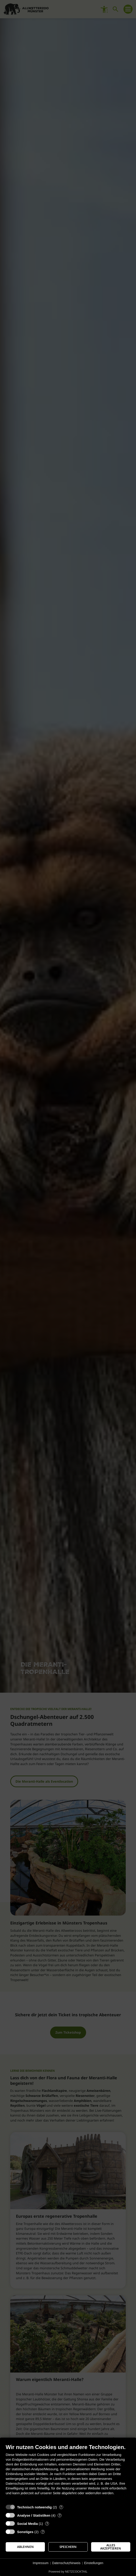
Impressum (41, 2563)
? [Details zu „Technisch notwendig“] (61, 2507)
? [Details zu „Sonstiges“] (43, 2532)
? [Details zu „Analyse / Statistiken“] (59, 2515)
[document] (68, 2472)
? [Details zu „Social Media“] (47, 2524)
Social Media (27, 2524)
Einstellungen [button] (93, 2563)
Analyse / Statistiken (33, 2515)
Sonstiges (25, 2532)
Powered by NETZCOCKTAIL (68, 2571)
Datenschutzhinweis (66, 2563)
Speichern (68, 2547)
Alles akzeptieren (110, 2546)
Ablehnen (25, 2547)
